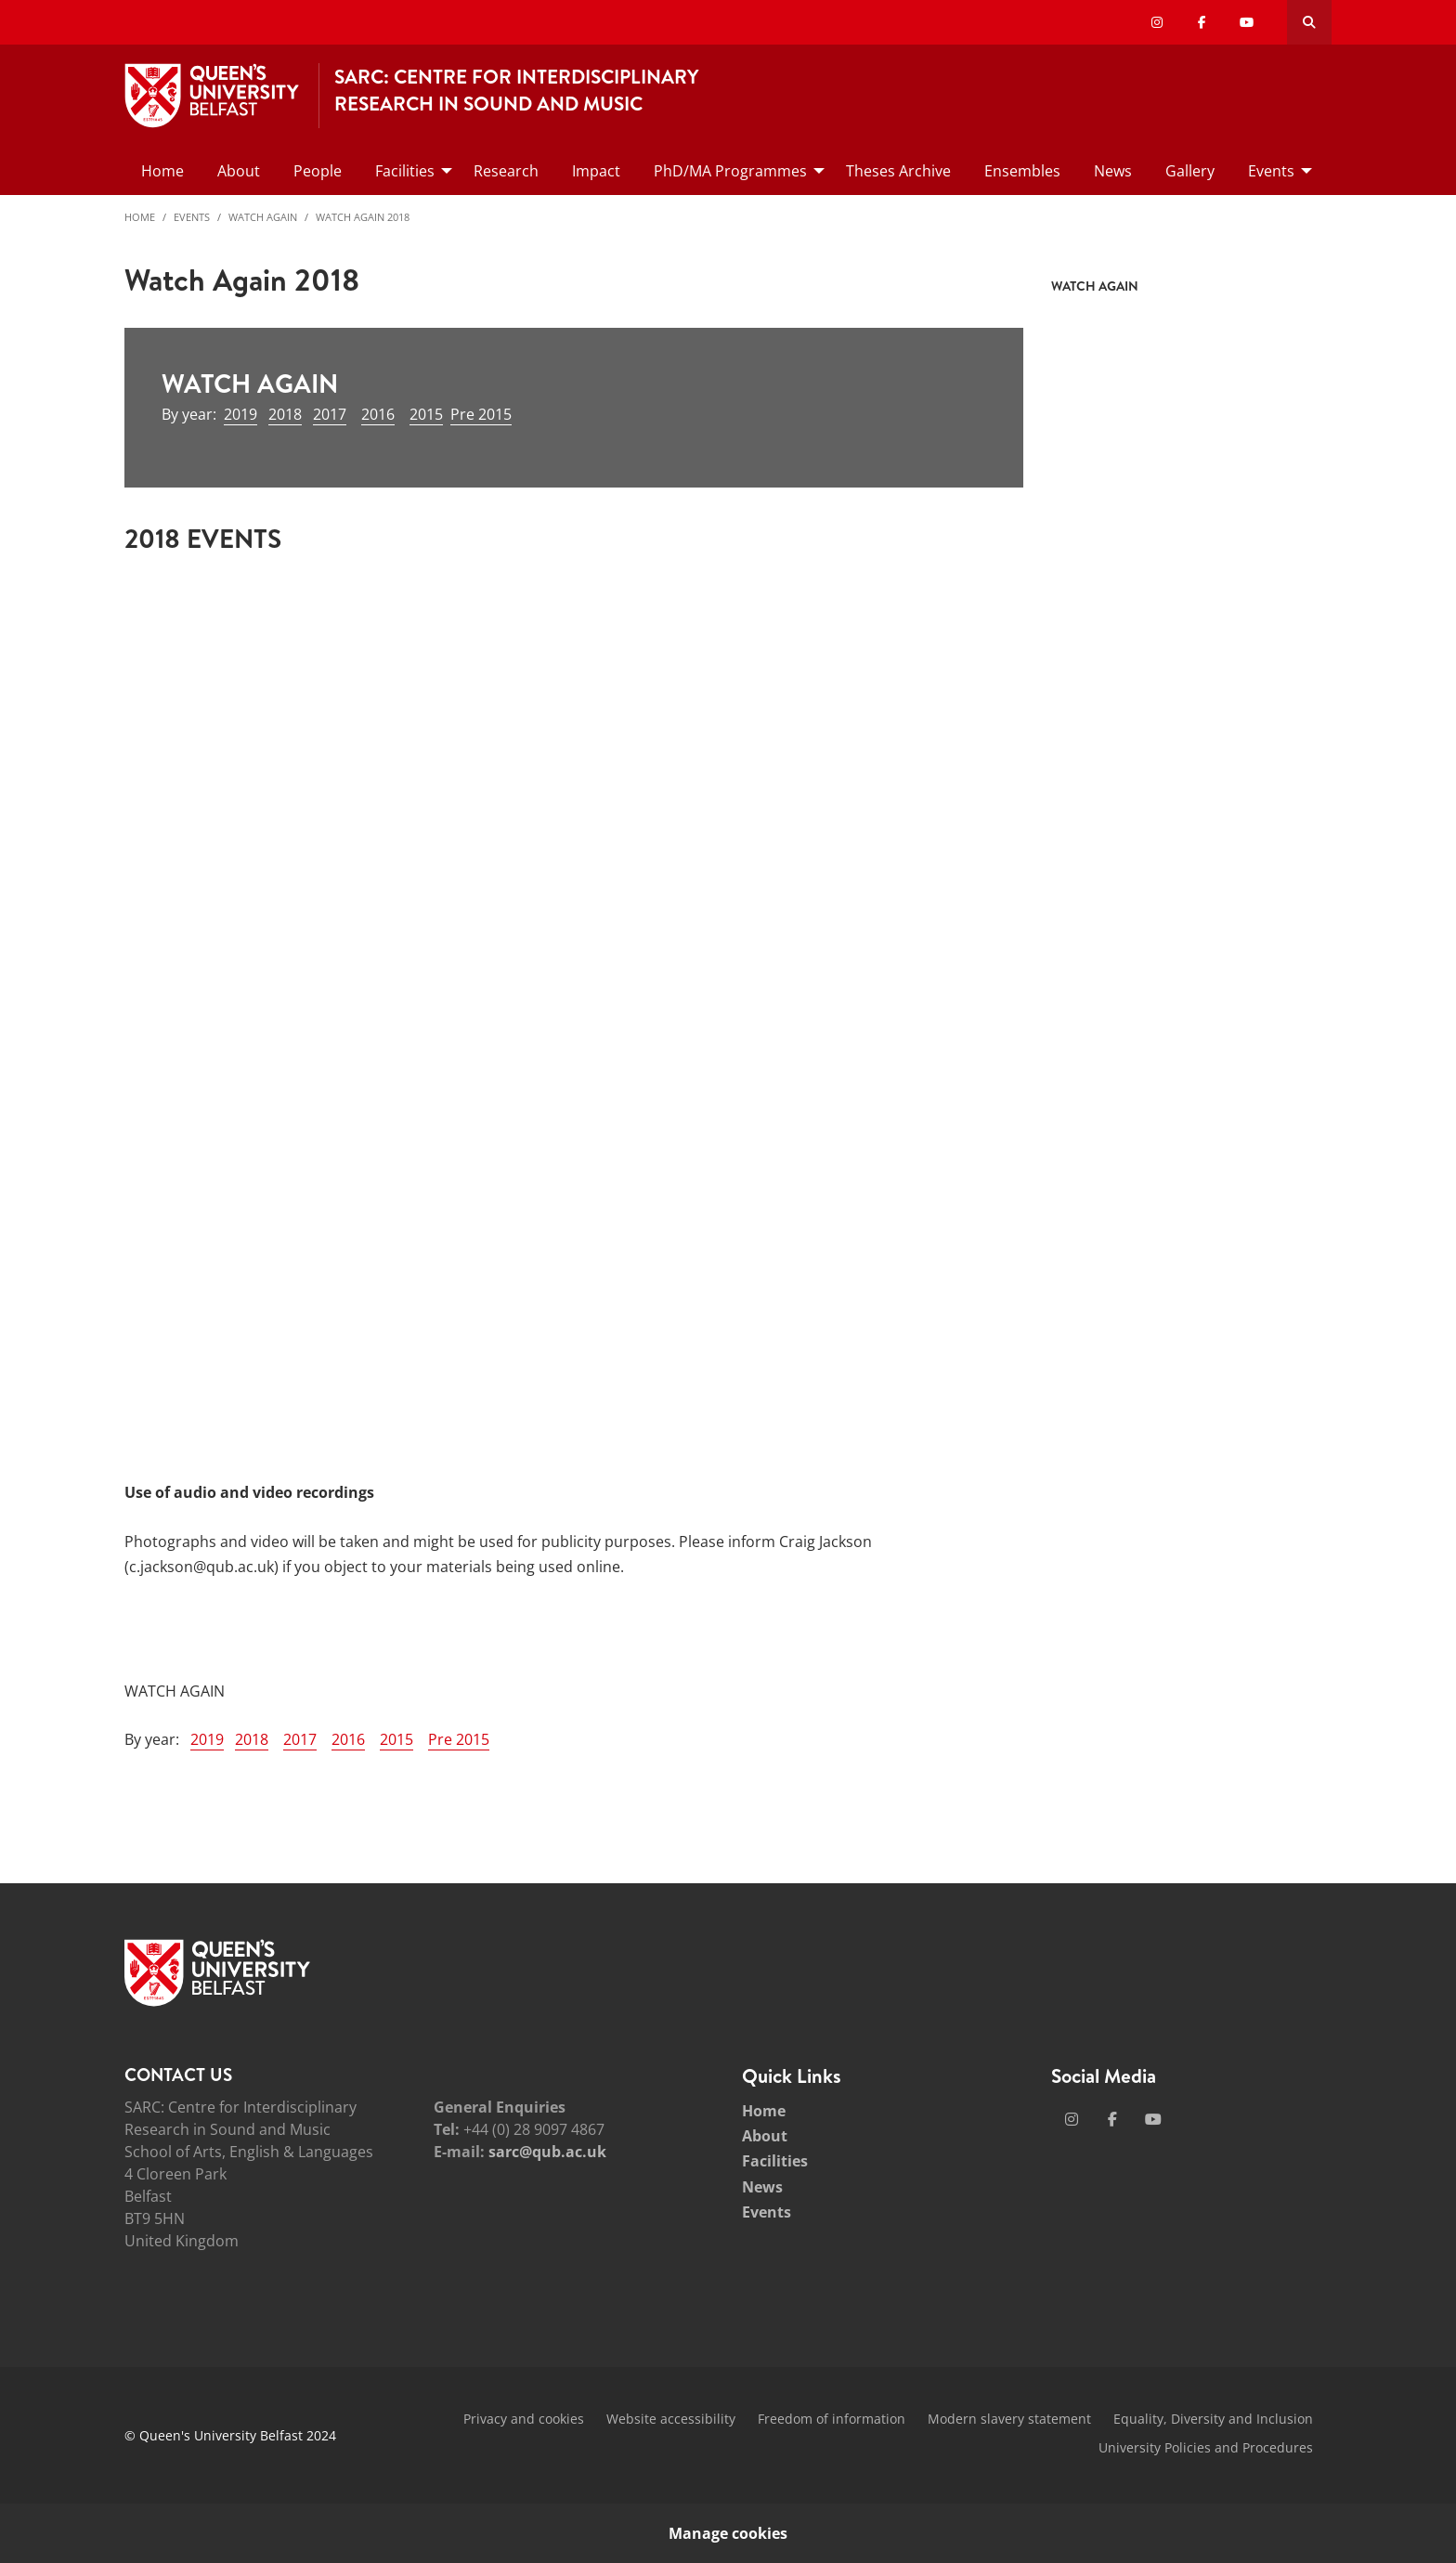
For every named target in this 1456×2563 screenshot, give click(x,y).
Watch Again (262, 217)
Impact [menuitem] (596, 171)
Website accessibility (670, 2418)
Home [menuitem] (162, 171)
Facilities (775, 2161)
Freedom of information (831, 2418)
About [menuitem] (238, 171)
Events (192, 217)
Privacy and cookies (523, 2418)
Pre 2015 (481, 414)
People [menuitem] (317, 171)
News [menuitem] (1113, 171)
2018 (285, 414)
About (764, 2136)
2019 (240, 414)
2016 (378, 414)
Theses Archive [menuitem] (898, 171)
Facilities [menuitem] (405, 171)
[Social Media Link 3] (1153, 2119)
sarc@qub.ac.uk (547, 2151)
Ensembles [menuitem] (1022, 171)
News (762, 2187)
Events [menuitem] (1271, 171)
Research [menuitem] (506, 171)
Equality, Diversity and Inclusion (1213, 2418)
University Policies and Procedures (1205, 2447)
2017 (329, 414)
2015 (426, 414)
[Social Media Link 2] (1112, 2119)
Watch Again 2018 (363, 217)
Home (139, 217)
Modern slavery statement (1009, 2418)
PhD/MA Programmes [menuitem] (730, 171)
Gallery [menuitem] (1190, 171)
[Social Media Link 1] (1071, 2119)
